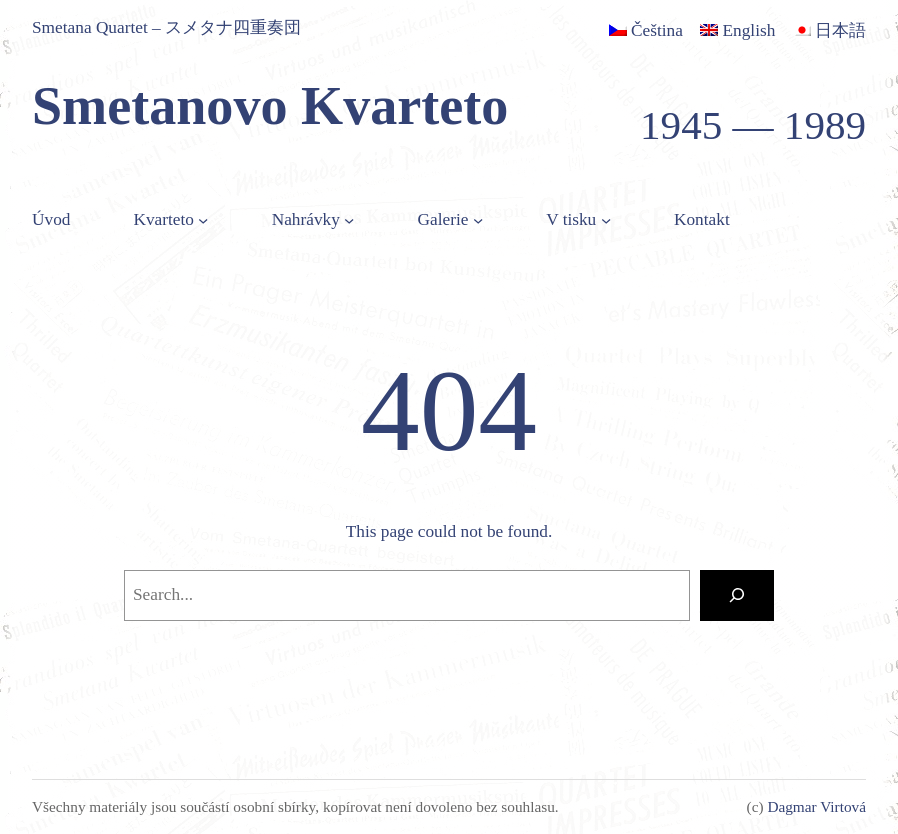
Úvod (51, 219)
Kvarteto (163, 219)
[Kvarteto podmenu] (203, 220)
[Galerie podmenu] (478, 220)
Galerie (443, 219)
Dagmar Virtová (816, 806)
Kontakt (702, 219)
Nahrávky (306, 219)
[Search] (737, 595)
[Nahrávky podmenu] (349, 220)
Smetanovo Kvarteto (270, 106)
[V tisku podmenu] (606, 220)
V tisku (571, 219)
